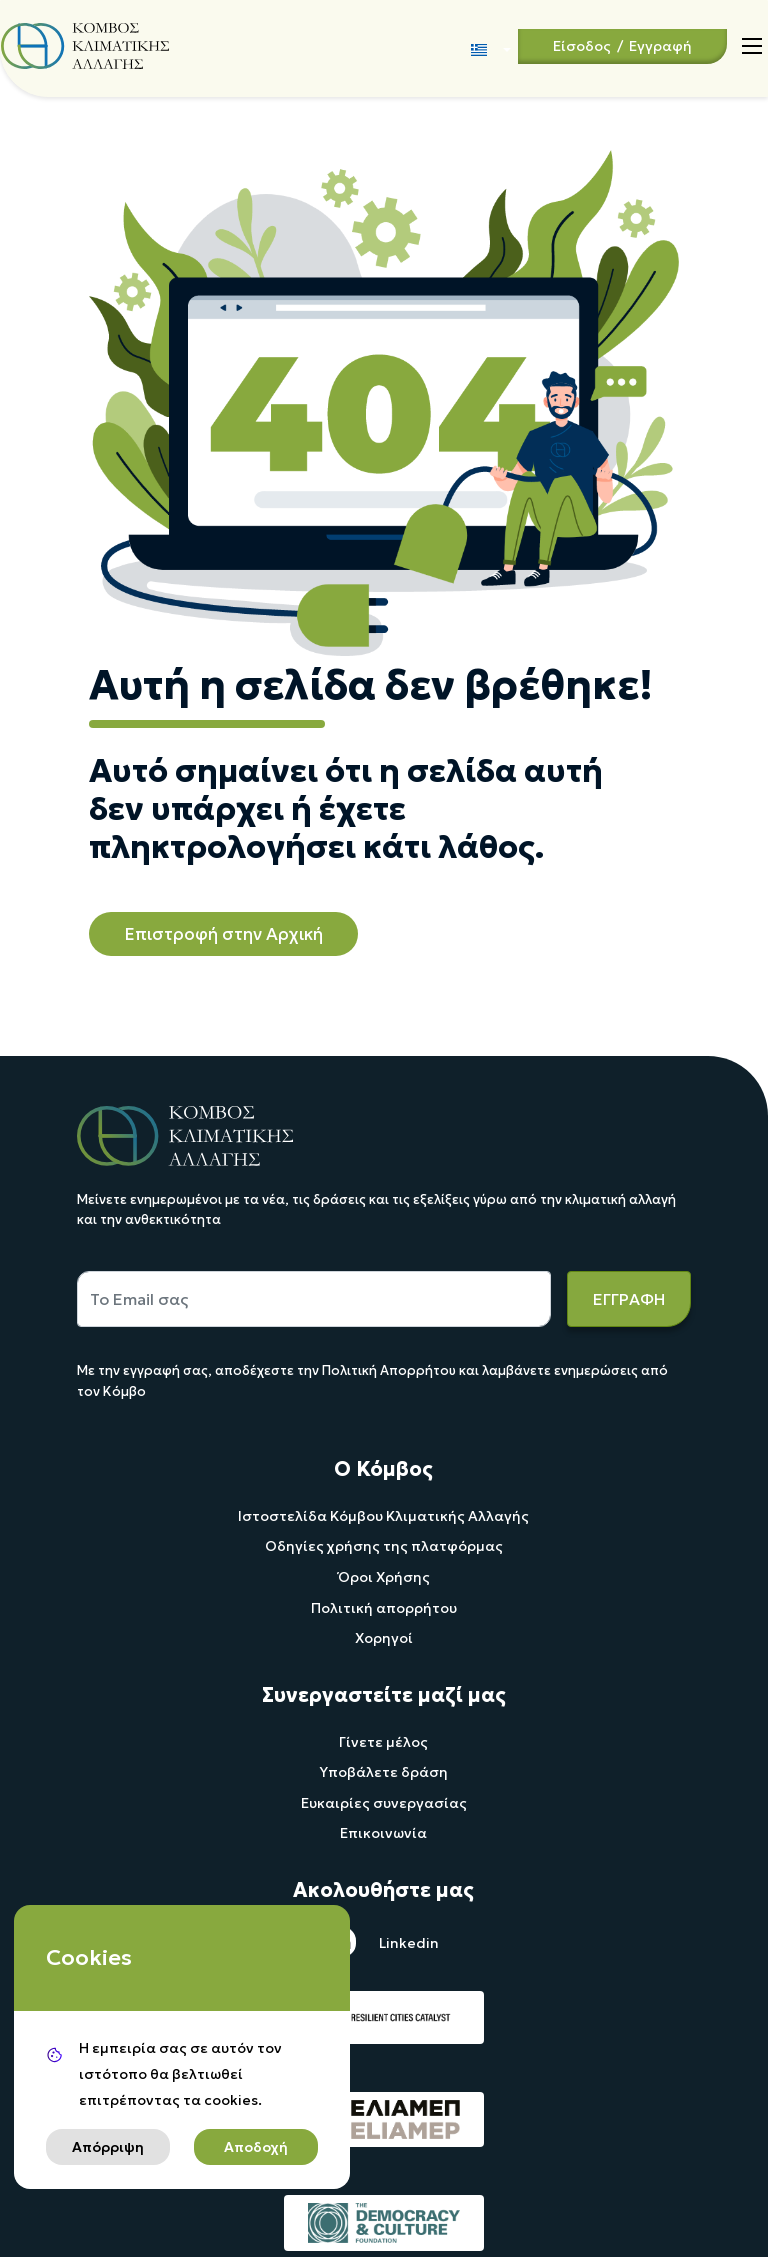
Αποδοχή (256, 2147)
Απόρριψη (108, 2147)
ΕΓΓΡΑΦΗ (629, 1299)
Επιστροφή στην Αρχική (223, 934)
